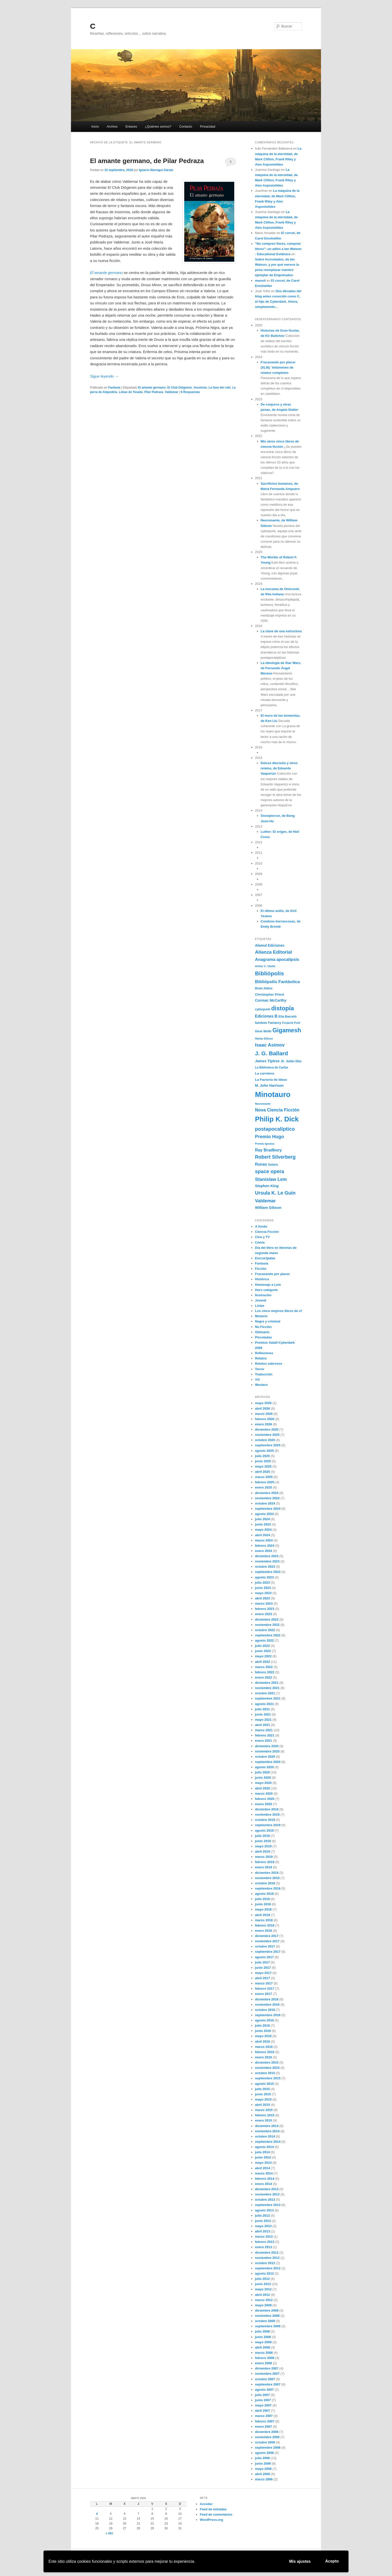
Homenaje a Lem (268, 1285)
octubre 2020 (265, 1756)
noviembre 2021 (267, 1688)
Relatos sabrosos (268, 1363)
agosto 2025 (264, 1451)
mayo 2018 (263, 1909)
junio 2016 (263, 2031)
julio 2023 (262, 1582)
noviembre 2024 (267, 1498)
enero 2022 (263, 1677)
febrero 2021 (264, 1735)
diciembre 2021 (266, 1683)
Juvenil (260, 1300)
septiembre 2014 (267, 2142)
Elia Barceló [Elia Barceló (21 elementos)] (287, 1016)
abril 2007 (262, 2410)
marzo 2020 (264, 1793)
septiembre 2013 (267, 2205)
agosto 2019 (264, 1830)
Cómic (260, 1242)
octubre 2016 (265, 2010)
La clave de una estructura (281, 631)
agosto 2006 (264, 2453)
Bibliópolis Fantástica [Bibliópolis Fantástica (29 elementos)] (277, 981)
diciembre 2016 (266, 1999)
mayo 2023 (263, 1593)
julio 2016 (262, 2025)
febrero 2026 (264, 1419)
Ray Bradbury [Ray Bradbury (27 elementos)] (268, 1150)
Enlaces (131, 126)
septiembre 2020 (267, 1762)
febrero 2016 (264, 2052)
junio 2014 (263, 2157)
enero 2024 (263, 1551)
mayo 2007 (263, 2405)
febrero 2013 (264, 2242)
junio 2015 (263, 2094)
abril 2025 (262, 1472)
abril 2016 (262, 2041)
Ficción (260, 1269)
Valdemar (171, 392)
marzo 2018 (264, 1920)
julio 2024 (262, 1519)
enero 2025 (263, 1487)
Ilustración (263, 1295)
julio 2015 (262, 2089)
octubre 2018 (265, 1883)
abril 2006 (262, 2474)
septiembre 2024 (267, 1508)
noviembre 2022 (267, 1625)
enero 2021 (263, 1740)
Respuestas (190, 392)
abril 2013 (262, 2231)
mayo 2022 (263, 1656)
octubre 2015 (265, 2073)
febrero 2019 (264, 1862)
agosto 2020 (264, 1767)
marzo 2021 (264, 1730)
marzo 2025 (264, 1477)
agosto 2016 (264, 2020)
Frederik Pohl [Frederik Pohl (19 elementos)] (291, 1022)
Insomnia (200, 387)
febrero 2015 (264, 2115)
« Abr (109, 2533)
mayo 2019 (263, 1846)
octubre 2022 (265, 1630)
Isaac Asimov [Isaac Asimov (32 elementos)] (270, 1045)
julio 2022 (262, 1646)
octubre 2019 (265, 1820)
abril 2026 (262, 1408)
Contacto (185, 126)
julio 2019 (262, 1836)
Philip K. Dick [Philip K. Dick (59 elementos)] (277, 1119)
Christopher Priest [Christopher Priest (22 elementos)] (269, 994)
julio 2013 (262, 2215)
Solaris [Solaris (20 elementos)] (273, 1164)
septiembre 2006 (267, 2447)
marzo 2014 (264, 2173)
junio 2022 (263, 1651)
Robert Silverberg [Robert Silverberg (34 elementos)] (275, 1157)
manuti (260, 280)
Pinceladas (263, 1337)
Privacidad (207, 126)
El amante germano (152, 387)
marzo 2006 (264, 2479)
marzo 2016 (264, 2047)
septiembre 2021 (267, 1698)
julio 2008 (262, 2331)
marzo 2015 (264, 2110)
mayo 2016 (263, 2036)
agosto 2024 (264, 1514)
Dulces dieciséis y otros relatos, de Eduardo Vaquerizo (279, 768)
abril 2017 (262, 1978)
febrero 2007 (264, 2421)
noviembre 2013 (267, 2194)
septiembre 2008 (267, 2326)
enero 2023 (263, 1614)
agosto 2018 (264, 1894)
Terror (259, 1369)
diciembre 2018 (266, 1873)
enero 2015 (263, 2120)
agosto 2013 (264, 2210)
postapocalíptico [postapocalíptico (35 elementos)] (275, 1129)
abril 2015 (262, 2105)
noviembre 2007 (267, 2373)
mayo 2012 (263, 2289)
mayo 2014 (263, 2162)
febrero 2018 (264, 1925)
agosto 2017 (264, 1957)
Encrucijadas (265, 1258)
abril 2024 (262, 1535)
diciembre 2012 (266, 2252)
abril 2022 (262, 1662)
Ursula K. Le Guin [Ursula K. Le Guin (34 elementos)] (275, 1193)
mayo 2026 (263, 1403)
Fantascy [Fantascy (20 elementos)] (274, 1023)
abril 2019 (262, 1851)
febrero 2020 (264, 1799)
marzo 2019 (264, 1857)
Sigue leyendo (104, 376)
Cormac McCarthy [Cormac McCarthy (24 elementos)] (270, 1000)
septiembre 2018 (267, 1888)
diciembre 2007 (266, 2368)
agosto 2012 (264, 2273)
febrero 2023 (264, 1609)
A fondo (261, 1226)
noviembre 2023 (267, 1561)
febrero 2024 (264, 1545)
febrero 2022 (264, 1672)
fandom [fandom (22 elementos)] (261, 1023)
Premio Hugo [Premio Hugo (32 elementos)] (269, 1136)
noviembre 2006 (267, 2437)
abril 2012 (262, 2295)
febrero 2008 (264, 2358)
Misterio (261, 1316)
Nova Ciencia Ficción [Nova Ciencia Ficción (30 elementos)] (277, 1109)
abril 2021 (262, 1725)
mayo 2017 (263, 1973)
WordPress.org (211, 2520)
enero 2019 (263, 1867)
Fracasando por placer (272, 1274)
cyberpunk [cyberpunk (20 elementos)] (262, 1009)
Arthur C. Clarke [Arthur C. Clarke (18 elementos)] (265, 966)
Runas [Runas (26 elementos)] (261, 1164)
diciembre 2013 (266, 2189)
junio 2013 (263, 2221)
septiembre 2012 (267, 2268)
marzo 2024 (264, 1540)
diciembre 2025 (266, 1429)
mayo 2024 (263, 1529)
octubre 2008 (265, 2321)
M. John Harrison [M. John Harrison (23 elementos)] (269, 1085)
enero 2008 (263, 2363)
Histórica (262, 1279)
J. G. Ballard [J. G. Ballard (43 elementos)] (271, 1053)
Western (261, 1385)
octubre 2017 (265, 1946)
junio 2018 (263, 1904)
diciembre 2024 (266, 1493)
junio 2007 (263, 2400)
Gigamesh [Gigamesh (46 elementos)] (286, 1030)
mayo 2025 (263, 1466)
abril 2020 (262, 1788)
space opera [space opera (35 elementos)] (269, 1171)
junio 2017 (263, 1967)
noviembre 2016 (267, 2004)
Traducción (263, 1374)
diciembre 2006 (266, 2432)
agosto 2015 (264, 2084)
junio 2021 (263, 1714)
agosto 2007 (264, 2389)
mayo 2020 (263, 1783)
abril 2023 (262, 1598)
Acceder (206, 2504)
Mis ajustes (300, 2561)
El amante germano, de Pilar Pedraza (147, 161)
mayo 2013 (263, 2226)
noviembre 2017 (267, 1941)
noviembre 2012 (267, 2258)
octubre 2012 (265, 2263)
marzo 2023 (264, 1603)
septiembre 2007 (267, 2384)
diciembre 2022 (266, 1619)
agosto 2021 (264, 1704)
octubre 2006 (265, 2442)
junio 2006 (263, 2463)
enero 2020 (263, 1804)
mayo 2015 (263, 2099)
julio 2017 (262, 1962)
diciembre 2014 (266, 2126)
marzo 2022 (264, 1667)
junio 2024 (263, 1524)
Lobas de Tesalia (131, 392)
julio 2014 (262, 2152)
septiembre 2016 (267, 2015)
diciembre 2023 (266, 1556)
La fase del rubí (219, 387)
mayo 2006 (263, 2469)
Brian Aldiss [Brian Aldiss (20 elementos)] (263, 988)
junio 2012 (263, 2284)
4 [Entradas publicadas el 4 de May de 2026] (97, 2514)
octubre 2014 (265, 2136)
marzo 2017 (264, 1983)
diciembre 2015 (266, 2062)
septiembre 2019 (267, 1825)
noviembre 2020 (267, 1751)
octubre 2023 (265, 1566)
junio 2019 (263, 1841)
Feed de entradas (213, 2509)
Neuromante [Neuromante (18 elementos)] (262, 1103)
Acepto (332, 2561)
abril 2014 (262, 2168)
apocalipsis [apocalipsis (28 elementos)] (287, 959)
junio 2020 (263, 1777)
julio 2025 (262, 1456)
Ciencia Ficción (267, 1232)
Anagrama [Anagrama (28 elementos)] (265, 959)
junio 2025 (263, 1461)
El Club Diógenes (179, 387)
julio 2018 (262, 1899)
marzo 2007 (264, 2416)
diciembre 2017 (266, 1936)
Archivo (112, 126)
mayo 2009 (263, 2305)
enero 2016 (263, 2057)
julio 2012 (262, 2279)
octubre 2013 (265, 2199)
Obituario (262, 1332)
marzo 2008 (264, 2353)
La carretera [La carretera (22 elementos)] (264, 1073)
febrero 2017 (264, 1988)
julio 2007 (262, 2395)
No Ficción (263, 1327)
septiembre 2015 (267, 2078)
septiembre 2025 (267, 1445)
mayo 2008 (263, 2342)
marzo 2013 (264, 2236)
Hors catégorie (266, 1290)
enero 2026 (263, 1424)
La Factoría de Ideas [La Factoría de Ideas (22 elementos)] (271, 1079)
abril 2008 (262, 2347)
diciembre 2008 (266, 2310)
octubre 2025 (265, 1440)
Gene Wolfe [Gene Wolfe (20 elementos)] (263, 1031)
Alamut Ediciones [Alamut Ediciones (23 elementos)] (269, 945)
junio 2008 (263, 2337)
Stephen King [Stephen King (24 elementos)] (266, 1186)
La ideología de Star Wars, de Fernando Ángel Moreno (281, 668)
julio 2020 (262, 1772)
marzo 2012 (264, 2300)
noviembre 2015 (267, 2068)
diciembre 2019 (266, 1809)
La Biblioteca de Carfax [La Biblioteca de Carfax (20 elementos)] (271, 1067)
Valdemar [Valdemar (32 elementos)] (265, 1200)
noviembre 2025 (267, 1435)
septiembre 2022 (267, 1635)
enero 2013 (263, 2247)
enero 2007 (263, 2426)
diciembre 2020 (266, 1746)
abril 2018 (262, 1915)
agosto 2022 (264, 1640)
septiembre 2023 (267, 1572)
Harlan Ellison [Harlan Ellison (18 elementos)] (264, 1038)
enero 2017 (263, 1994)
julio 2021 (262, 1709)
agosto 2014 (264, 2147)
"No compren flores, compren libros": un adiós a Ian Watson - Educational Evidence (278, 249)
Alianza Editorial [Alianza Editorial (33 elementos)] (273, 952)
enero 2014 (263, 2184)
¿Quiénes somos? (158, 126)
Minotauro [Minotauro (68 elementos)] (272, 1094)
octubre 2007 (265, 2379)
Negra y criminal (267, 1321)
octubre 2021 (265, 1693)
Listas (259, 1305)
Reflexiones (264, 1353)
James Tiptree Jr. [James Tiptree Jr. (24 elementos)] (270, 1061)
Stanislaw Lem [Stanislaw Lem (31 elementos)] (271, 1179)
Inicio (95, 126)
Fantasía (114, 387)
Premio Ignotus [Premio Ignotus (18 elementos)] (264, 1143)
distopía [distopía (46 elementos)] (282, 1008)
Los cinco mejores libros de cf (278, 1311)
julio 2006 (262, 2458)
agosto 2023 (264, 1577)
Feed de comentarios (216, 2514)
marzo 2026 (264, 1414)
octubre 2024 (265, 1503)
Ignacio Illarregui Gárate (156, 170)
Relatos (261, 1358)
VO (257, 1379)
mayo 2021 (263, 1719)
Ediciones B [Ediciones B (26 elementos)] (266, 1016)
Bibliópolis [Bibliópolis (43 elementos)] (269, 973)
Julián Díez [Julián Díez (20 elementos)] (294, 1061)
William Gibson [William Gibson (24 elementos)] (268, 1208)
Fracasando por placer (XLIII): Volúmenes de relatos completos (278, 367)
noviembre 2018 (267, 1878)
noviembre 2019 (267, 1814)
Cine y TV (262, 1237)
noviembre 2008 (267, 2316)
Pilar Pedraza (153, 392)
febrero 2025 (264, 1482)
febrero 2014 (264, 2178)
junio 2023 (263, 1588)
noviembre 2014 (267, 2131)
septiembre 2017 (267, 1951)
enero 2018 (263, 1930)
